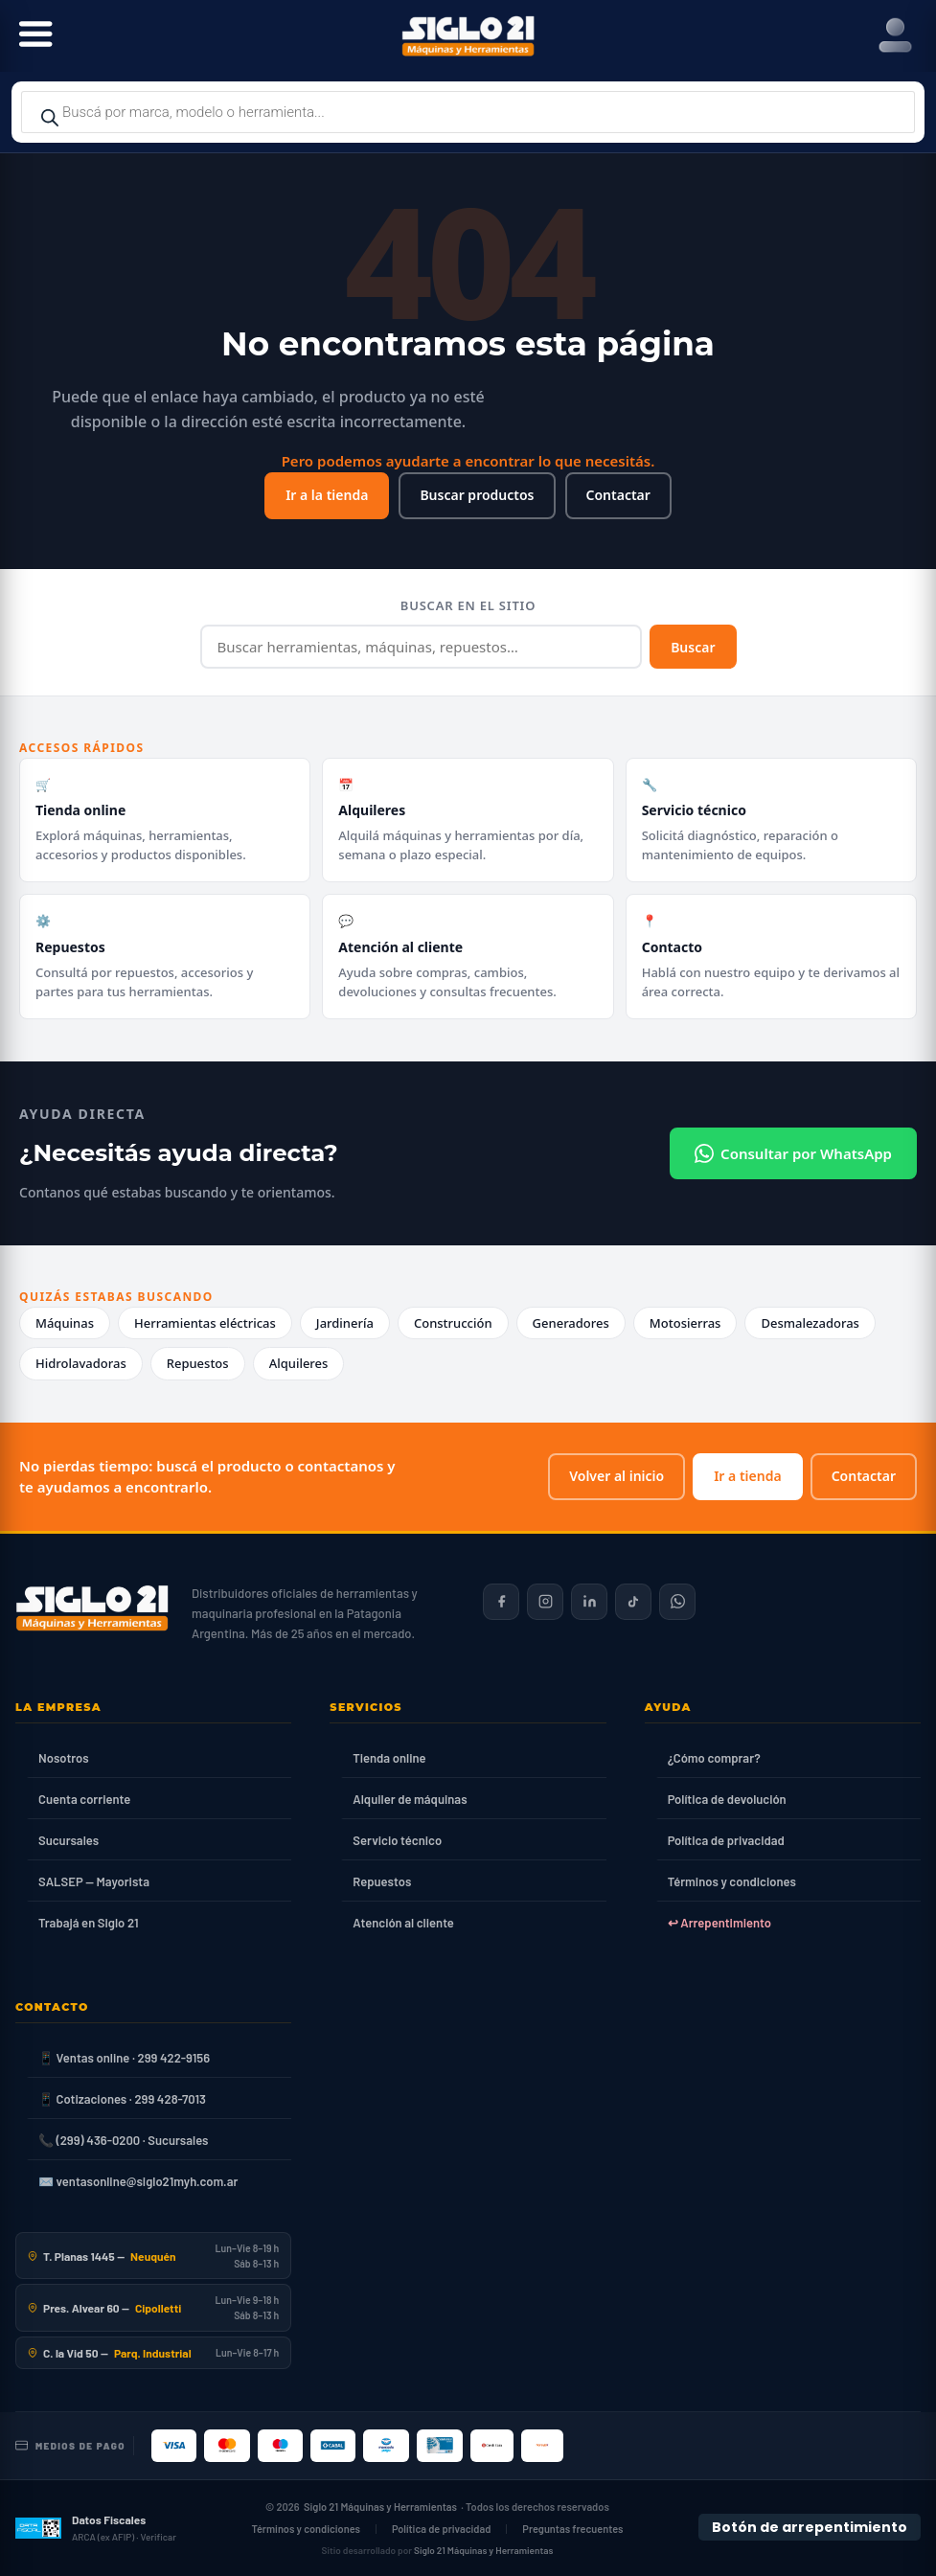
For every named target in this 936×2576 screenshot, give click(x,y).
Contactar (618, 495)
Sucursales (68, 1840)
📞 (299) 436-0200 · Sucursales (123, 2140)
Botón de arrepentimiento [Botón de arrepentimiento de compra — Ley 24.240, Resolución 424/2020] (809, 2527)
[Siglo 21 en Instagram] (545, 1602)
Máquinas (64, 1323)
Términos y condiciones (732, 1881)
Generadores (571, 1323)
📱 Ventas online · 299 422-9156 (124, 2057)
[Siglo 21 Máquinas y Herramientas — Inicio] (92, 1608)
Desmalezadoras (810, 1323)
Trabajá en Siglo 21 (88, 1922)
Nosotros (63, 1758)
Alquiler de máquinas (410, 1799)
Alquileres (299, 1363)
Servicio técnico (397, 1840)
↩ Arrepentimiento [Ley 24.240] (719, 1922)
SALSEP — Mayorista (93, 1881)
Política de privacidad (726, 1840)
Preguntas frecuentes (572, 2528)
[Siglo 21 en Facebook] (501, 1602)
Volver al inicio (616, 1476)
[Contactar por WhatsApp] (677, 1602)
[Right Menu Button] (895, 35)
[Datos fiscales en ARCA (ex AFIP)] (95, 2528)
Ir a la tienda (326, 495)
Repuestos (198, 1363)
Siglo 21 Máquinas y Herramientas (380, 2506)
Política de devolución (727, 1799)
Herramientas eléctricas (205, 1323)
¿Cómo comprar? (714, 1758)
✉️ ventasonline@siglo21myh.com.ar (138, 2181)
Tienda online (389, 1758)
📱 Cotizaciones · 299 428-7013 (122, 2099)
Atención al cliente (403, 1922)
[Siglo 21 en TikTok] (633, 1602)
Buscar (693, 647)
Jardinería (345, 1323)
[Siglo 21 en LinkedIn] (589, 1602)
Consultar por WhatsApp (793, 1153)
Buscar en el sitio (468, 605)
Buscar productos (477, 495)
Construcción (453, 1323)
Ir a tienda (747, 1476)
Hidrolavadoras (80, 1363)
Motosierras (685, 1323)
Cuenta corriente (84, 1799)
